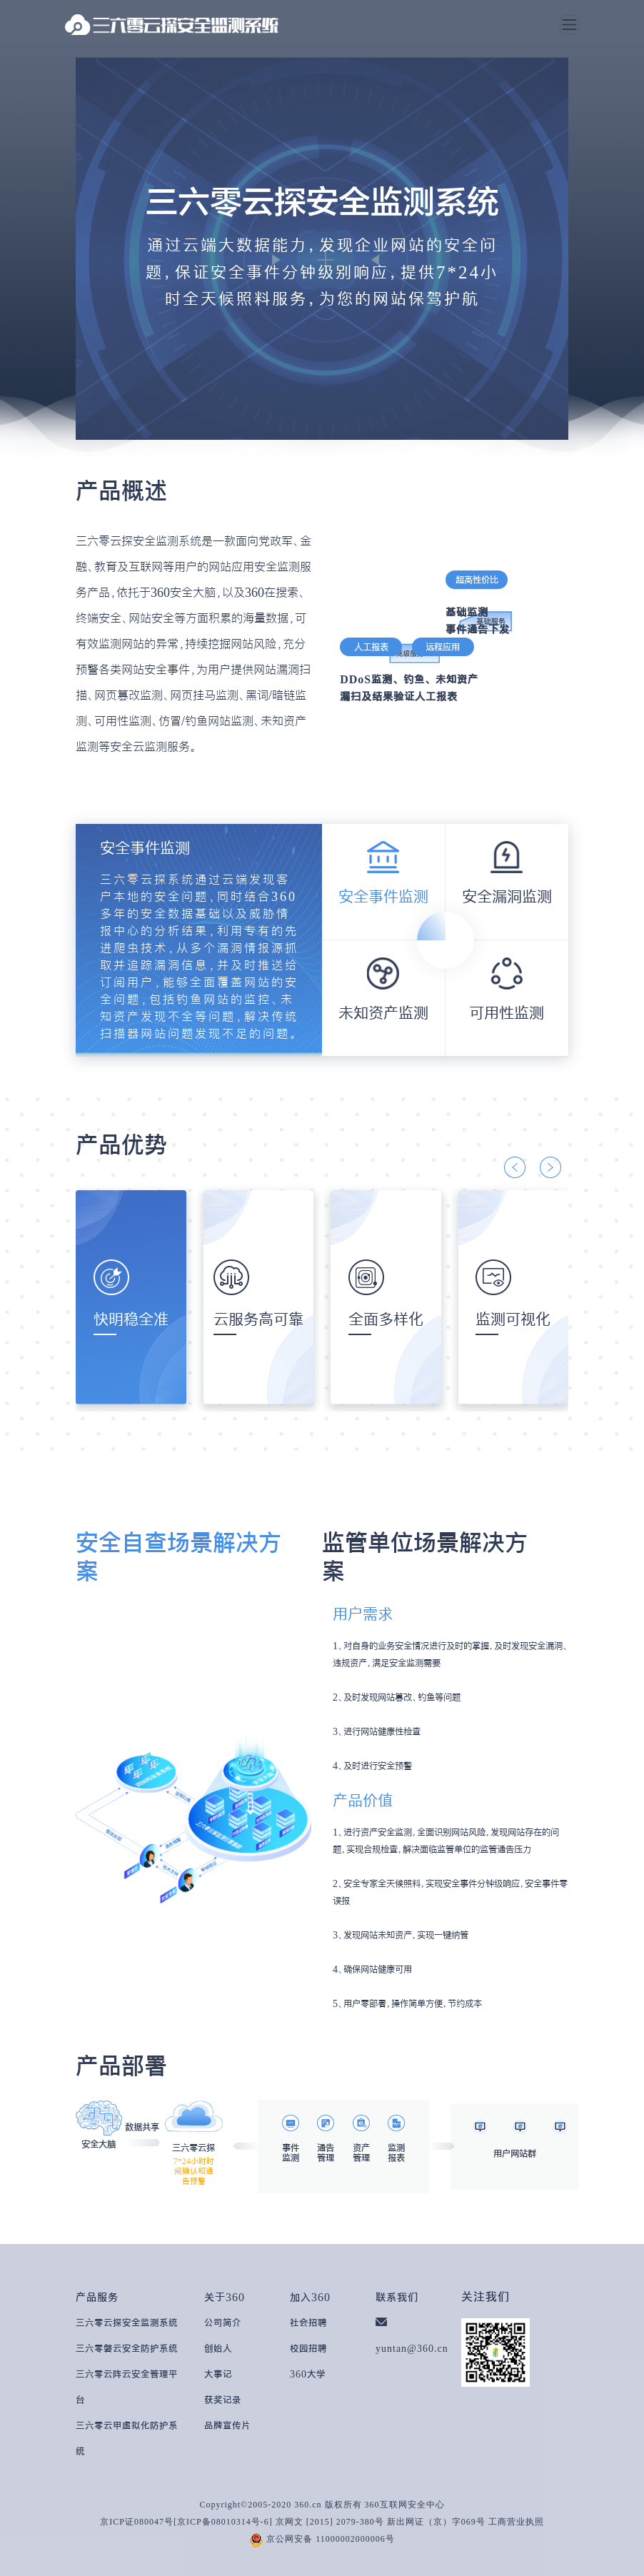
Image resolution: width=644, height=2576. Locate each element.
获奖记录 (222, 2400)
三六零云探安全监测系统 (127, 2323)
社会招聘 (308, 2323)
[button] (514, 1167)
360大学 (308, 2374)
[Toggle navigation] (569, 24)
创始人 (218, 2348)
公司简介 (222, 2323)
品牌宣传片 (227, 2425)
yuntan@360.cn (412, 2348)
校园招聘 (308, 2348)
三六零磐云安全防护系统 (127, 2348)
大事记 (218, 2374)
